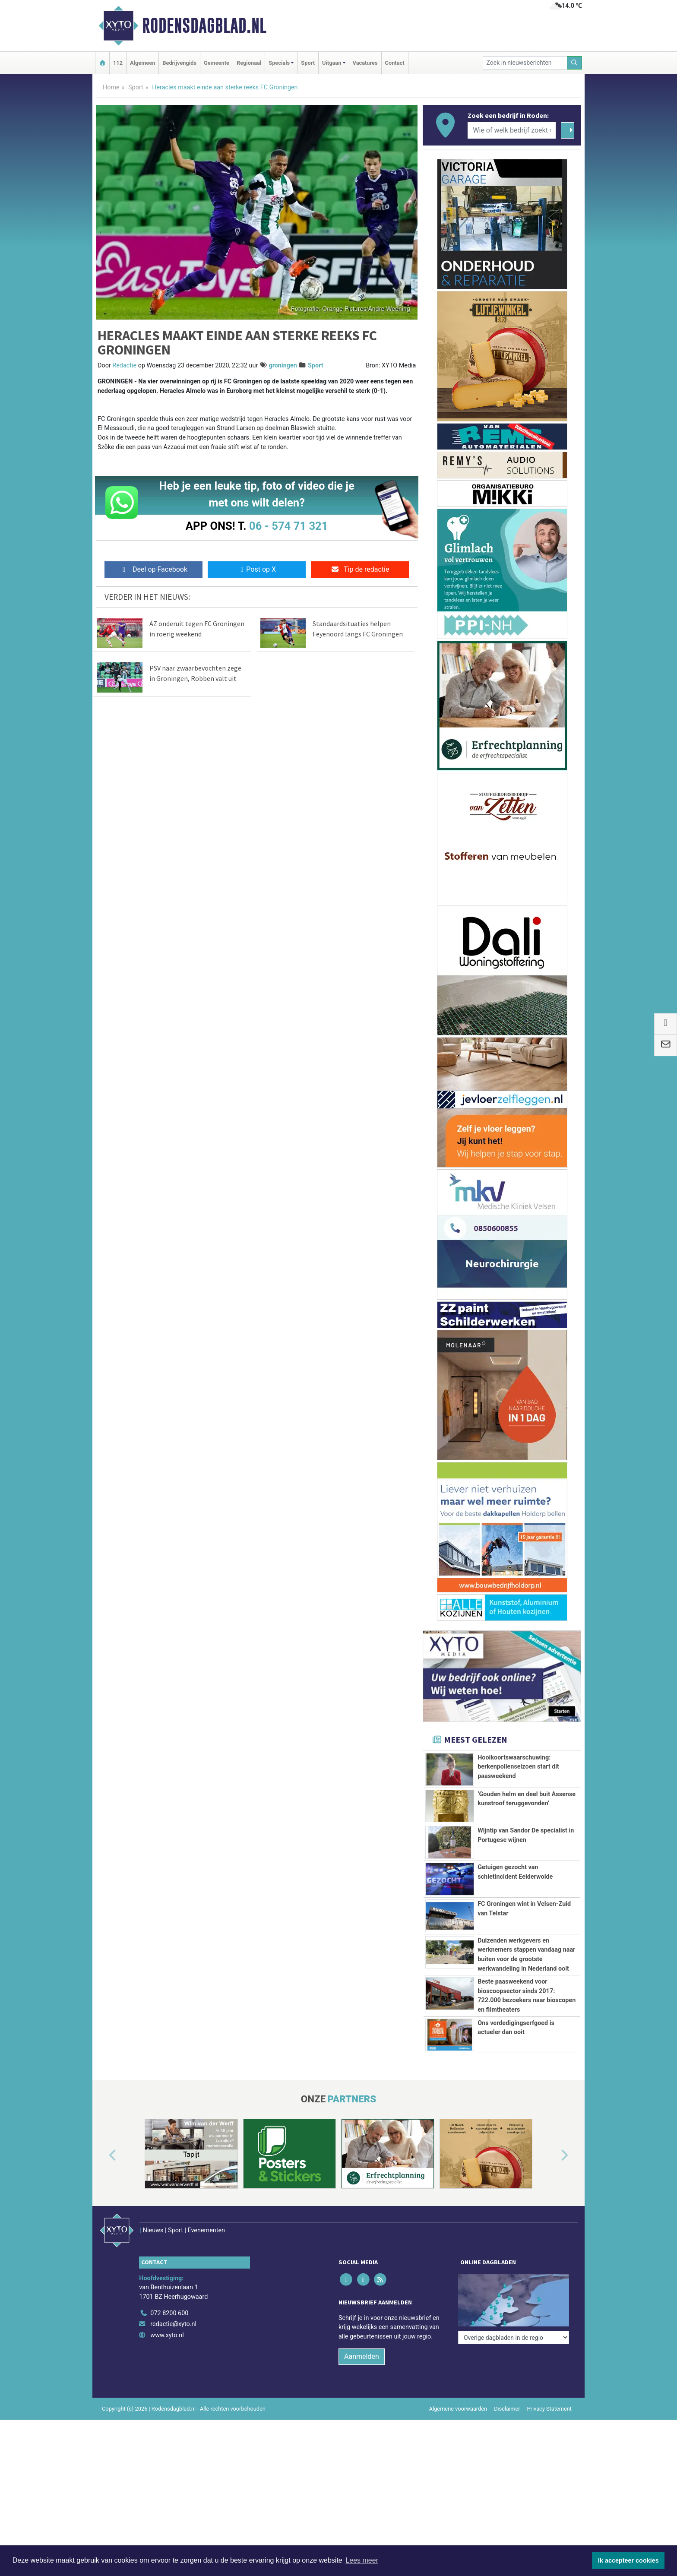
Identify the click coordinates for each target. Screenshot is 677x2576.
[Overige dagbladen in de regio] (513, 2328)
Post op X (256, 569)
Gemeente (216, 63)
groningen (283, 365)
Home (111, 87)
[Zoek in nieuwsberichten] (525, 63)
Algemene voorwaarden (458, 2443)
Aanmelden (361, 2391)
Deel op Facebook (153, 569)
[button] (102, 2208)
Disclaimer (507, 2443)
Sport (308, 63)
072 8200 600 (169, 2347)
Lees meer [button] (361, 2560)
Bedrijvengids (179, 63)
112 (118, 63)
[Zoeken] (574, 63)
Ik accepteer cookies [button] (628, 2560)
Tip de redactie (360, 569)
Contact (395, 63)
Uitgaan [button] (331, 63)
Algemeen (142, 63)
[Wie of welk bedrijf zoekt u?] (512, 130)
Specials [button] (279, 63)
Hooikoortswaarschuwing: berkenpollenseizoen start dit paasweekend (518, 1767)
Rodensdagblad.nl (204, 25)
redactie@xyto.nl (173, 2359)
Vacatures (365, 63)
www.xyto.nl (166, 2369)
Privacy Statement (549, 2443)
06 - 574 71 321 (288, 525)
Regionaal (249, 63)
